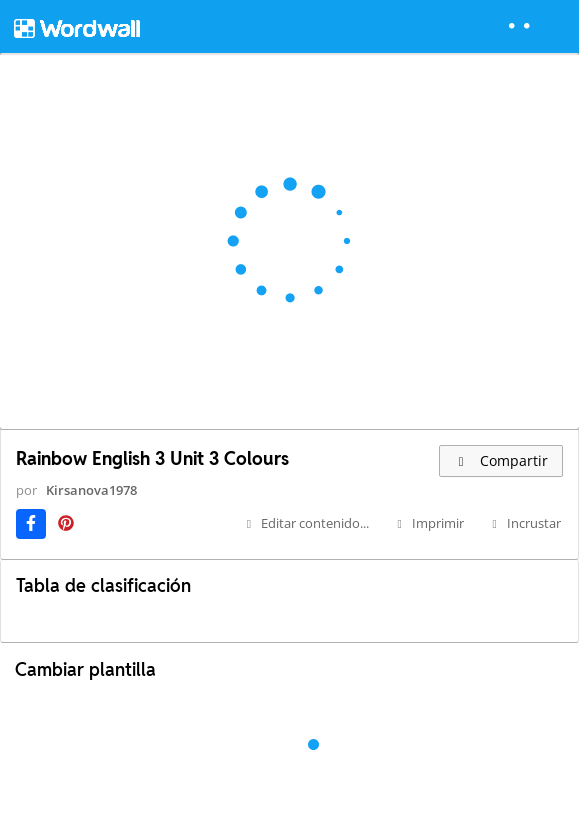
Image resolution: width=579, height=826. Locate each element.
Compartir (501, 460)
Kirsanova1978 (91, 490)
